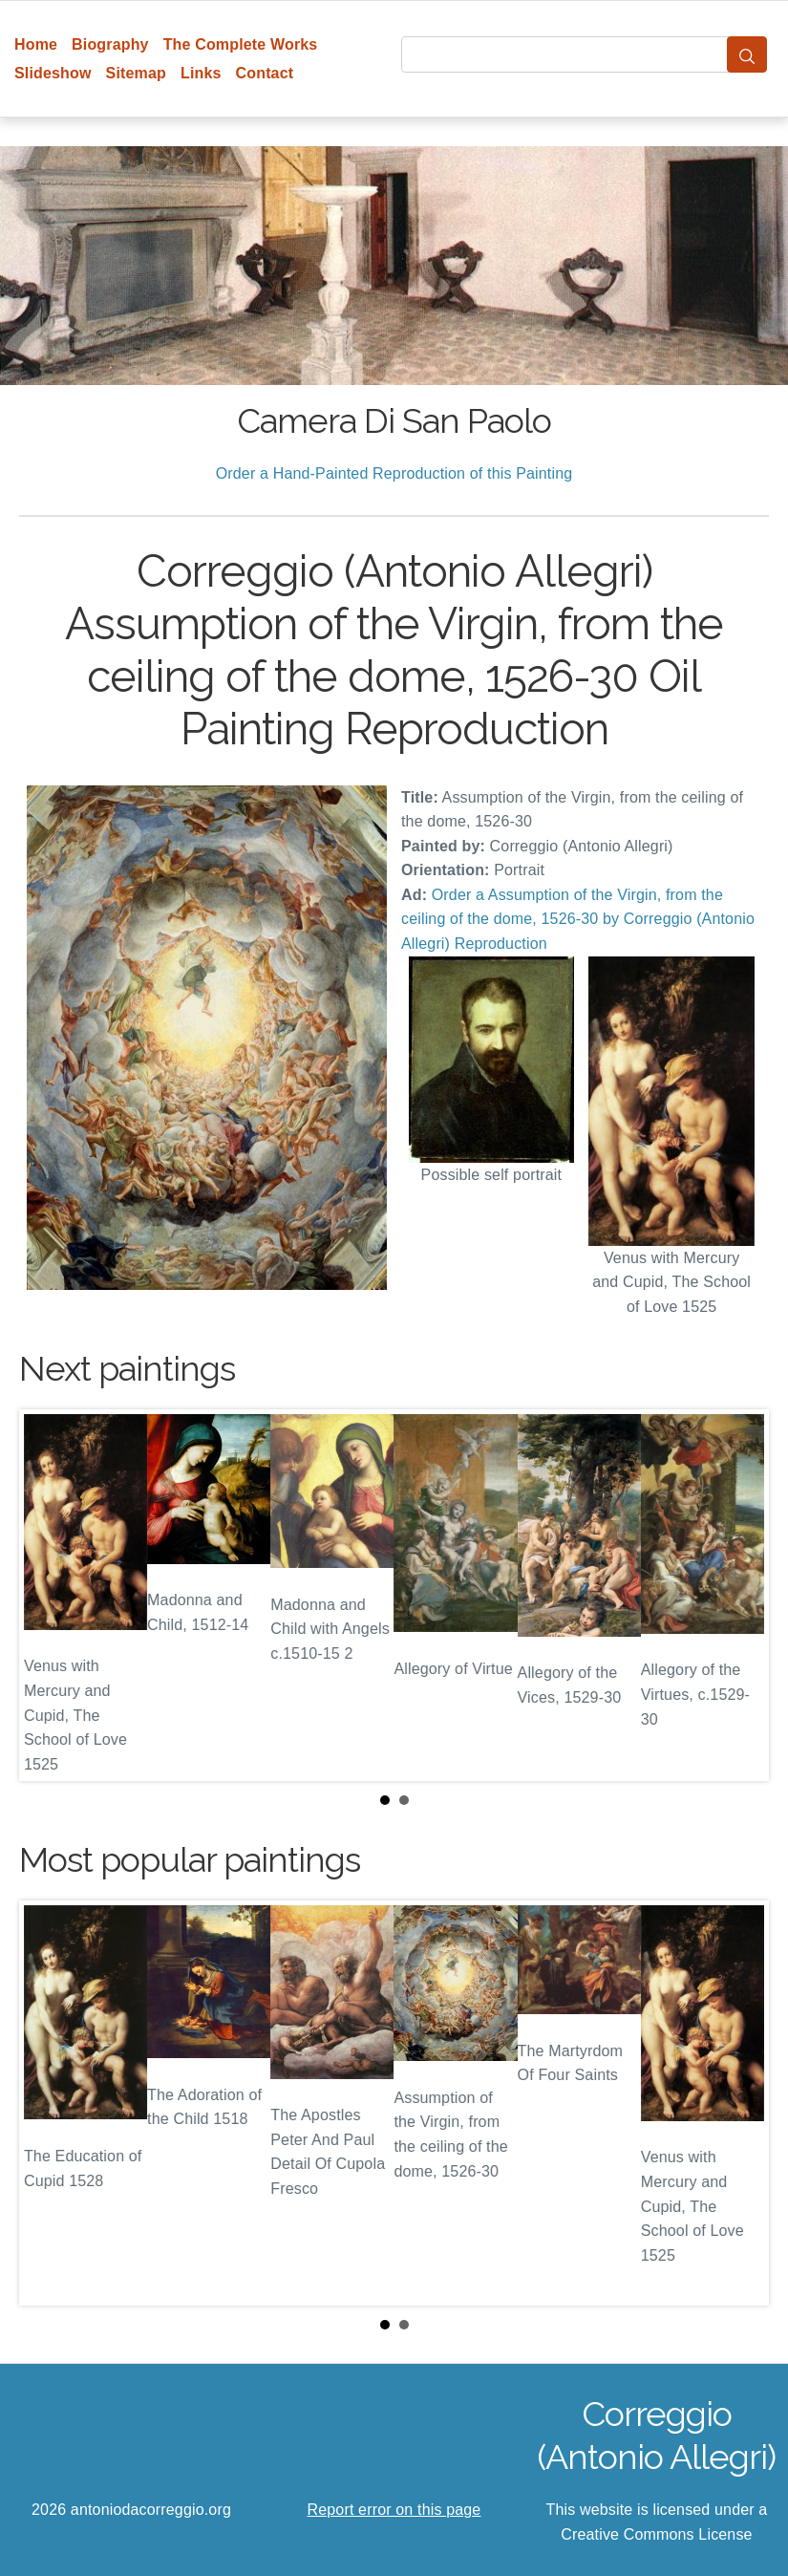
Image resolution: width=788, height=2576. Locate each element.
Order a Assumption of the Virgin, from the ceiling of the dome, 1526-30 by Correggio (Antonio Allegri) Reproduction (578, 919)
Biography (110, 44)
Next (739, 1595)
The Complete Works (240, 44)
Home (35, 44)
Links (201, 73)
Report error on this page (394, 2509)
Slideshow (53, 73)
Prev (48, 1595)
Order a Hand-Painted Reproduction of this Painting (394, 473)
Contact (265, 73)
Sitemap (136, 73)
